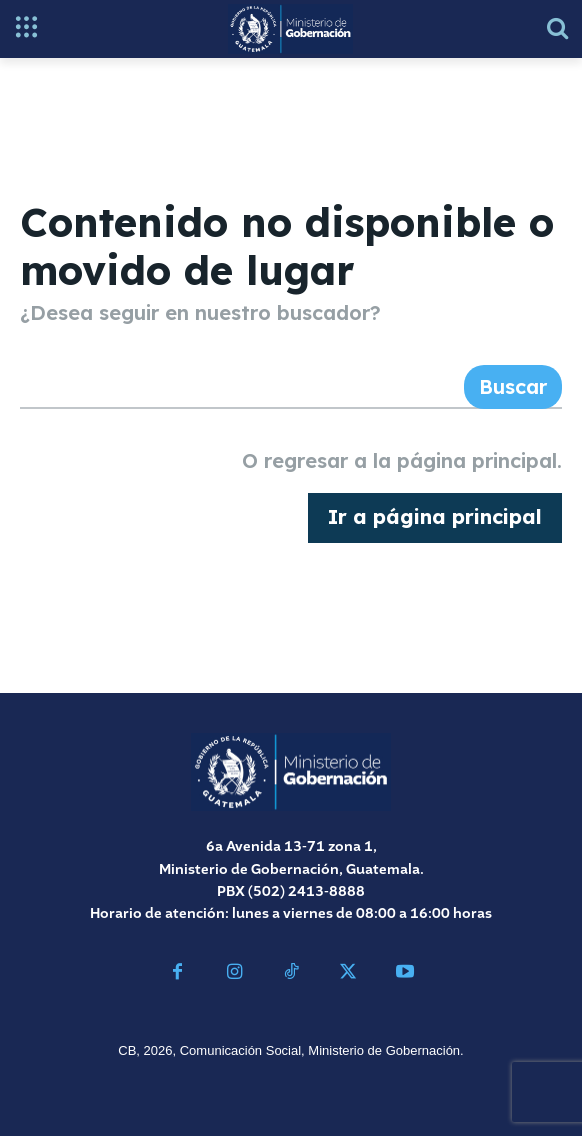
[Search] (513, 387)
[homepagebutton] (435, 518)
